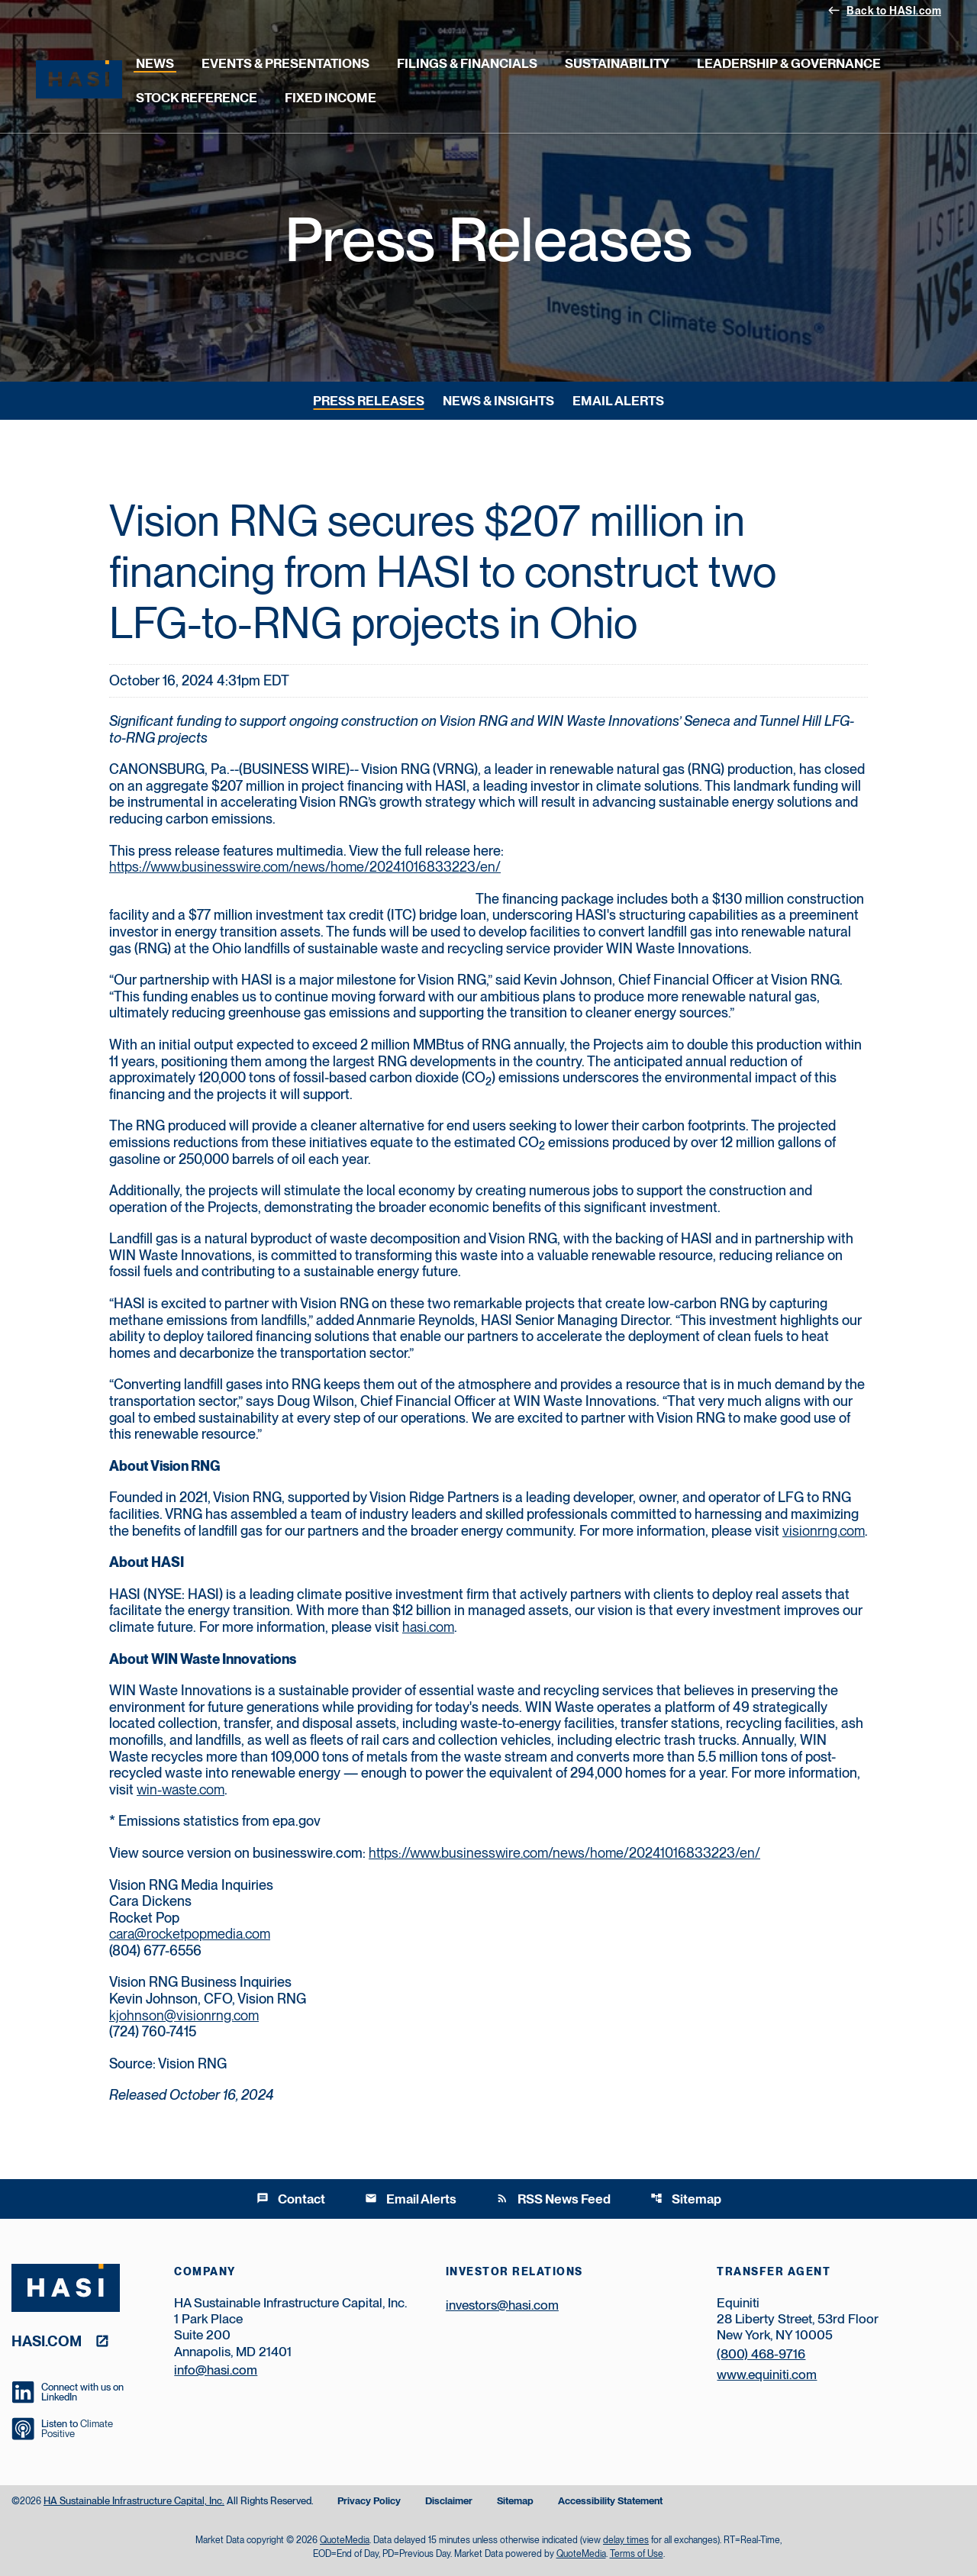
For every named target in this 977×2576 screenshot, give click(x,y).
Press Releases (368, 400)
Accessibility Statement (610, 2502)
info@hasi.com (215, 2370)
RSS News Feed (553, 2199)
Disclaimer (448, 2502)
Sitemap (685, 2199)
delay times (626, 2540)
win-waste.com (180, 1789)
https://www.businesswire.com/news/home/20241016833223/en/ (305, 867)
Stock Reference (196, 97)
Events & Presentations (285, 63)
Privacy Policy (369, 2502)
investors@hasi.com (502, 2305)
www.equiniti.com (767, 2374)
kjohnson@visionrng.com (184, 2015)
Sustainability (617, 63)
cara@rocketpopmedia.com (189, 1934)
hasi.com (428, 1627)
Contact (290, 2199)
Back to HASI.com (884, 10)
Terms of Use (636, 2554)
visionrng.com (823, 1531)
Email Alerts (618, 400)
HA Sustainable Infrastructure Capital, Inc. (134, 2501)
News (155, 63)
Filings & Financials (467, 63)
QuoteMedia (344, 2540)
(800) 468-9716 (761, 2354)
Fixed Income (330, 97)
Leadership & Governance (789, 63)
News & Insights (498, 400)
